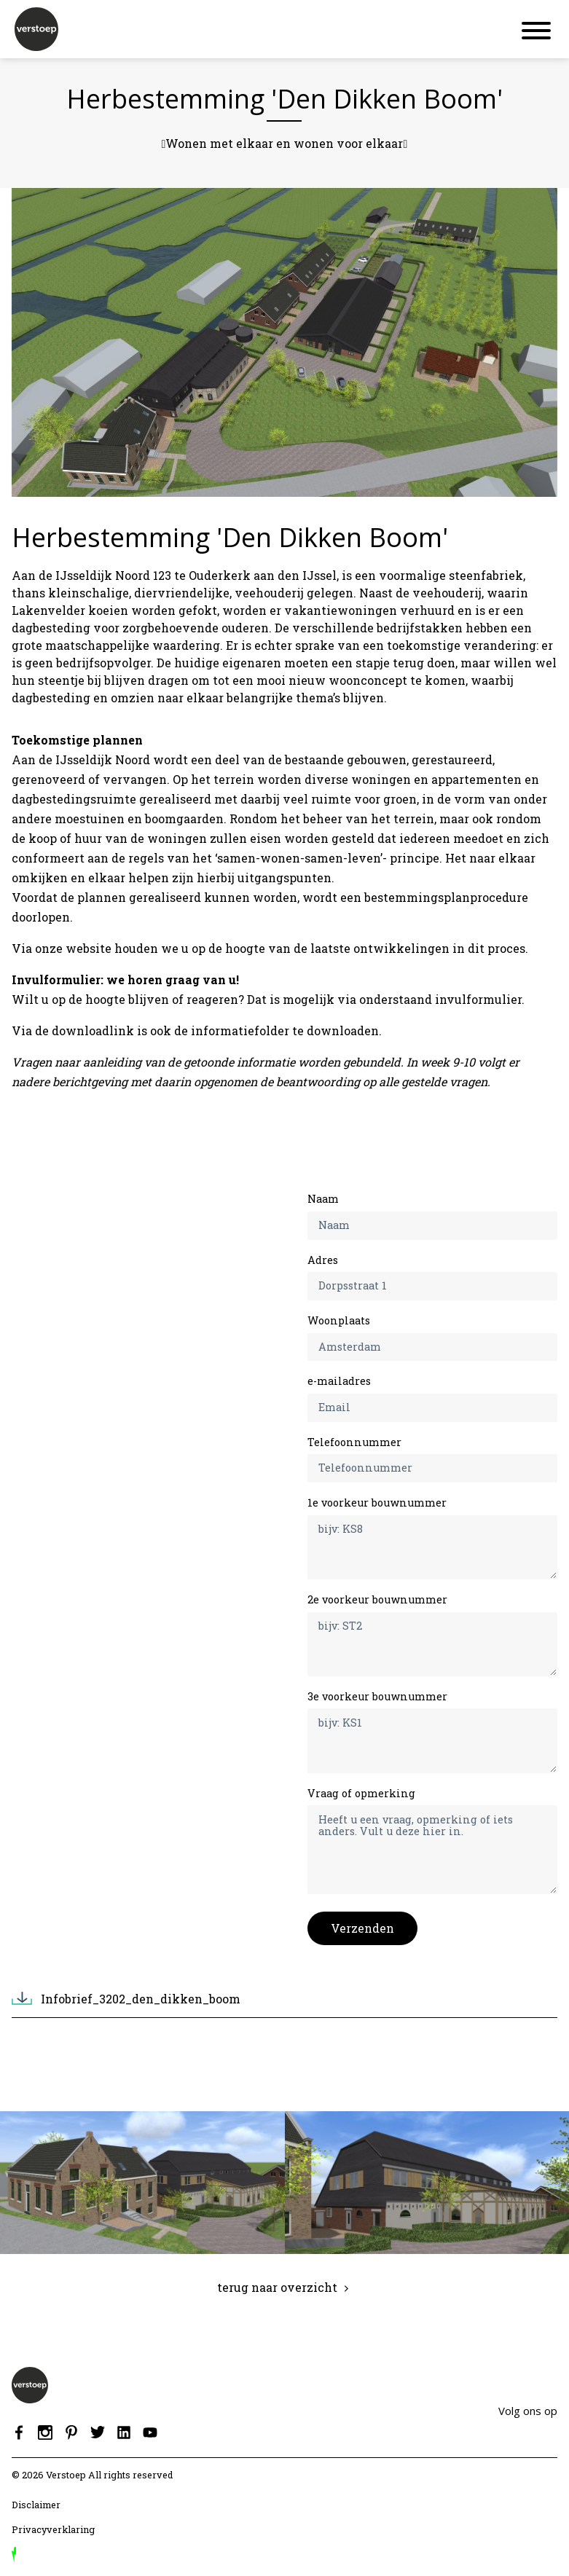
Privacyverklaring (53, 2529)
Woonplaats (338, 1320)
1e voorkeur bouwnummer (377, 1502)
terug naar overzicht (277, 2287)
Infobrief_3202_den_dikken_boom (140, 1999)
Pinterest (71, 2432)
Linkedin (124, 2432)
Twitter (97, 2432)
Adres (322, 1260)
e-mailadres (339, 1381)
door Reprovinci (14, 2555)
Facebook (19, 2432)
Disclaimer (36, 2504)
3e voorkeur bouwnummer (377, 1696)
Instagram (45, 2432)
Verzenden (362, 1928)
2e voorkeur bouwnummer (377, 1599)
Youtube (150, 2432)
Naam (323, 1199)
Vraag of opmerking (361, 1793)
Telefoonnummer (354, 1442)
